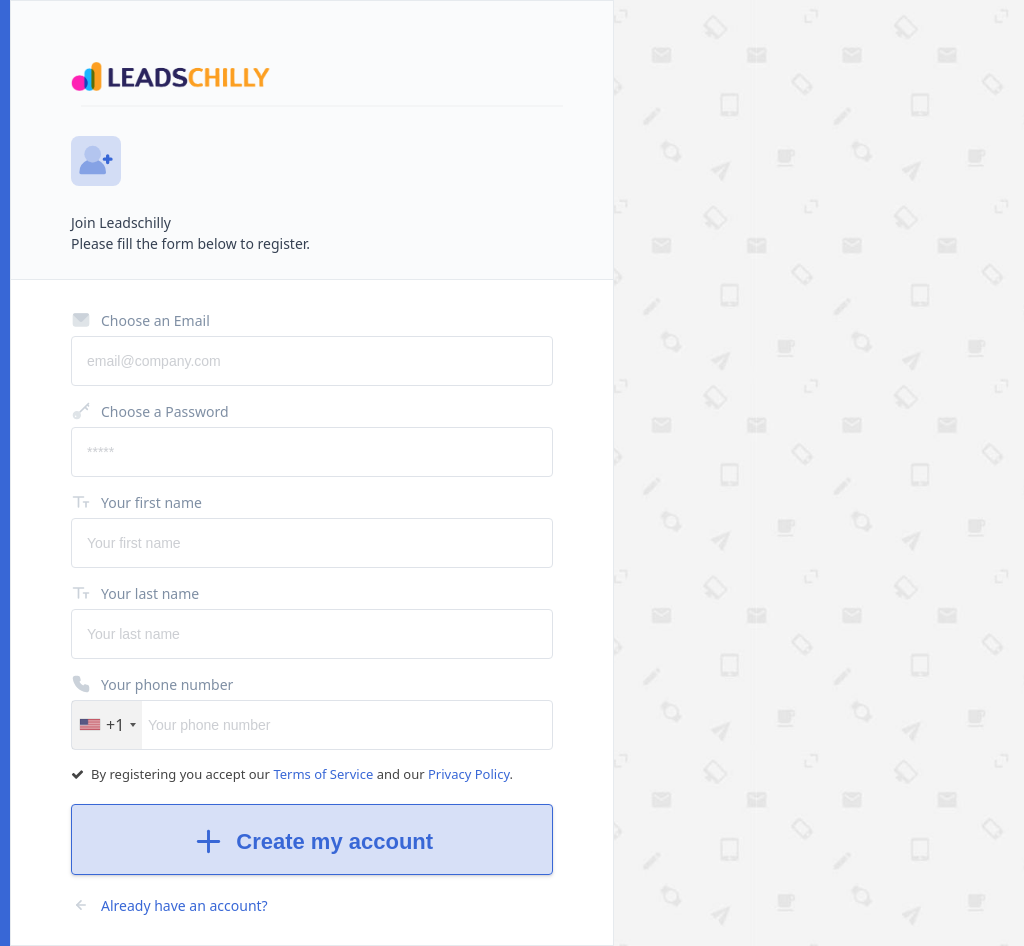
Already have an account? (169, 905)
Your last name (135, 593)
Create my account (312, 841)
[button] (107, 725)
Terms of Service (324, 774)
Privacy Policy (469, 774)
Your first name (136, 502)
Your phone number (152, 684)
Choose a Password (150, 411)
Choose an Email (140, 320)
